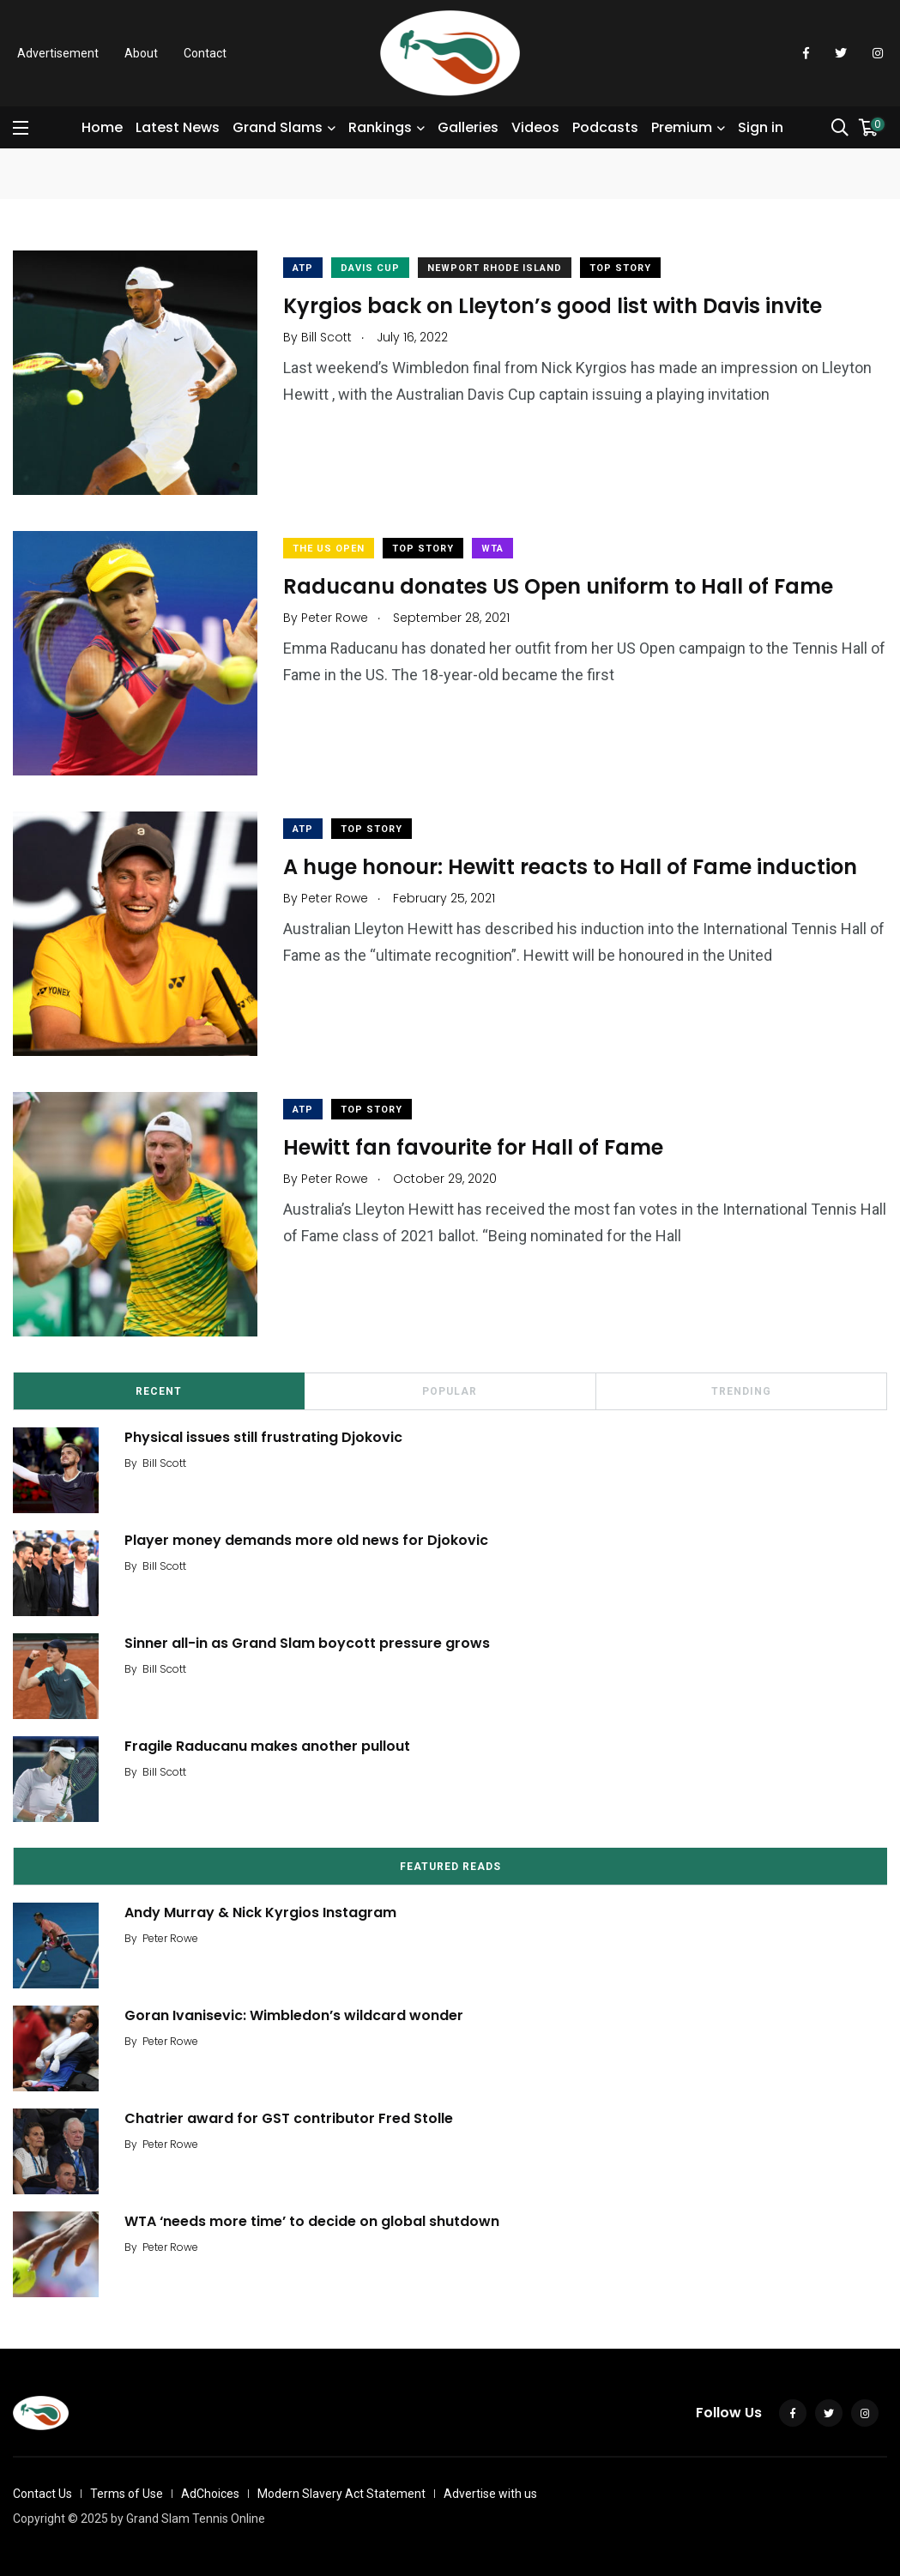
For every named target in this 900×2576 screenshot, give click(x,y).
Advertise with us (490, 2494)
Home (102, 127)
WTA (492, 548)
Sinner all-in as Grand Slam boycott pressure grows (307, 1642)
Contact (205, 53)
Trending (741, 1391)
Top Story (620, 268)
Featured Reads (450, 1867)
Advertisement (58, 53)
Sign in (760, 127)
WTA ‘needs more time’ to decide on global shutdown (311, 2220)
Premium (681, 127)
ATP (303, 268)
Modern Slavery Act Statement (341, 2494)
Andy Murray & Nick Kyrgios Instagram (260, 1911)
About (141, 53)
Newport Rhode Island (494, 268)
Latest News (178, 127)
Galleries (468, 127)
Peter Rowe (170, 1938)
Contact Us (42, 2494)
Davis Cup (370, 268)
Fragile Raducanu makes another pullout (267, 1745)
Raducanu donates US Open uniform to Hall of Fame (558, 585)
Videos (535, 127)
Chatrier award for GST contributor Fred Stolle (288, 2117)
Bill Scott (164, 1463)
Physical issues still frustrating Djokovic (263, 1436)
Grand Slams (278, 127)
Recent (159, 1391)
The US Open (329, 548)
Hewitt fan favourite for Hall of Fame (473, 1146)
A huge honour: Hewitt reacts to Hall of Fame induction (570, 866)
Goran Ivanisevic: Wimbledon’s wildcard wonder (293, 2014)
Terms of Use (126, 2494)
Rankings (380, 127)
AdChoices (210, 2494)
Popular (449, 1391)
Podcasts (605, 127)
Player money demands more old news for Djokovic (306, 1539)
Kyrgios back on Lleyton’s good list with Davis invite (552, 305)
